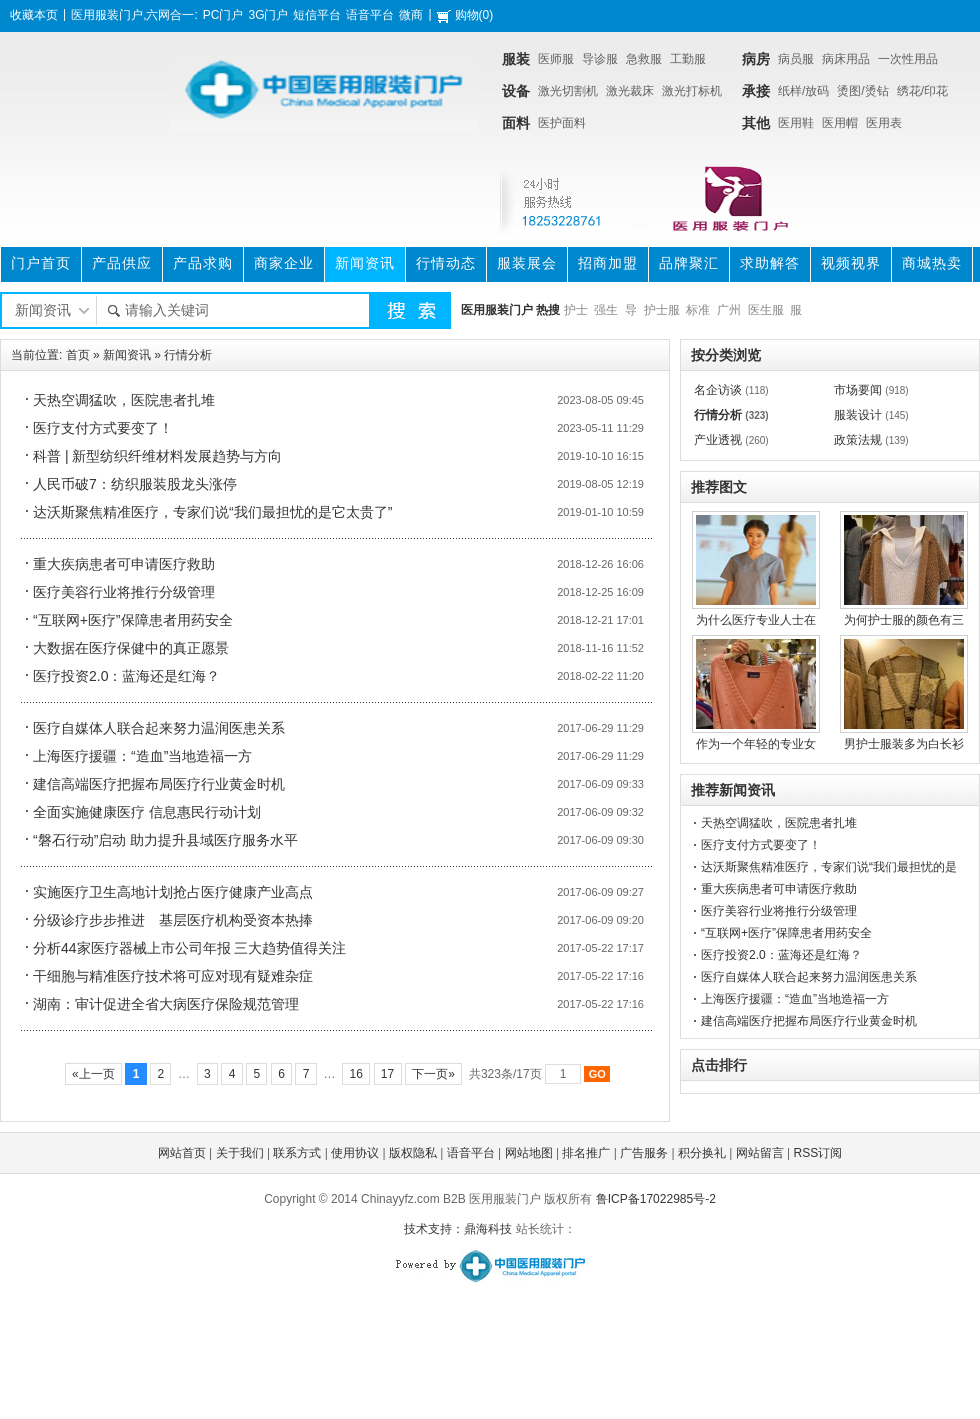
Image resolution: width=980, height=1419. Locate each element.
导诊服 (600, 59)
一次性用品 (908, 59)
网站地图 (529, 1153)
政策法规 (858, 440)
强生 (606, 310)
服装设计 (858, 415)
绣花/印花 (922, 91)
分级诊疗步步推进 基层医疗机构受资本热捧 (173, 920)
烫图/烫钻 (862, 91)
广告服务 (644, 1153)
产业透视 (718, 440)
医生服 (766, 310)
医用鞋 (796, 123)
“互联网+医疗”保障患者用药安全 (133, 620)
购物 (467, 15)
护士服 (662, 310)
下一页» (433, 1074)
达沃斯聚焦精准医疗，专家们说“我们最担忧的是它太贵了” (212, 512)
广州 (729, 310)
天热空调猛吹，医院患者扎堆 (124, 400)
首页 (78, 355)
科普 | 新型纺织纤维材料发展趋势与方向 (157, 456)
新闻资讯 (127, 355)
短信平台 (317, 15)
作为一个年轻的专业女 (756, 744)
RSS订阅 (818, 1153)
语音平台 (370, 15)
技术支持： (434, 1229)
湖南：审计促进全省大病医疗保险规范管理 (166, 1004)
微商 (411, 15)
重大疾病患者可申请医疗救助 (124, 564)
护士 (576, 310)
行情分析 (188, 355)
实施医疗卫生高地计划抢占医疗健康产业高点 (173, 892)
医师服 (556, 59)
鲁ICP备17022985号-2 (656, 1199)
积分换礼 (702, 1153)
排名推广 (586, 1153)
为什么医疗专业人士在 (756, 620)
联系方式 (297, 1153)
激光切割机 (568, 91)
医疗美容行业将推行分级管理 (124, 592)
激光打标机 (692, 91)
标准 (698, 310)
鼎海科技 (488, 1229)
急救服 (644, 59)
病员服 (796, 59)
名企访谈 (718, 390)
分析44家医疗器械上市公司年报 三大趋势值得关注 (189, 948)
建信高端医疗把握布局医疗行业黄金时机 (159, 784)
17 (388, 1074)
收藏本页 (34, 15)
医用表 (884, 123)
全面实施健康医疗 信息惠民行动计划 (147, 812)
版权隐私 (413, 1153)
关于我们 (240, 1153)
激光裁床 (630, 91)
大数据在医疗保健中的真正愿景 (131, 648)
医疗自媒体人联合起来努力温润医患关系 (159, 728)
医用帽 (840, 123)
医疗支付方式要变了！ (103, 428)
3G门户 (268, 15)
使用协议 (355, 1153)
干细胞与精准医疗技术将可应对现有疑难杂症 (173, 976)
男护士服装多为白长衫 (904, 744)
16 (356, 1074)
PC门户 (223, 15)
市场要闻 (858, 390)
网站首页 (182, 1153)
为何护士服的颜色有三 (904, 620)
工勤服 (688, 59)
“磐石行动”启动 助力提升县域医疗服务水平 (165, 840)
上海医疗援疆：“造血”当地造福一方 (142, 756)
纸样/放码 (803, 91)
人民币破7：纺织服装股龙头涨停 (135, 484)
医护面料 (562, 123)
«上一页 (93, 1074)
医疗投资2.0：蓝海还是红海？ (126, 676)
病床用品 (846, 59)
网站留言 (760, 1153)
